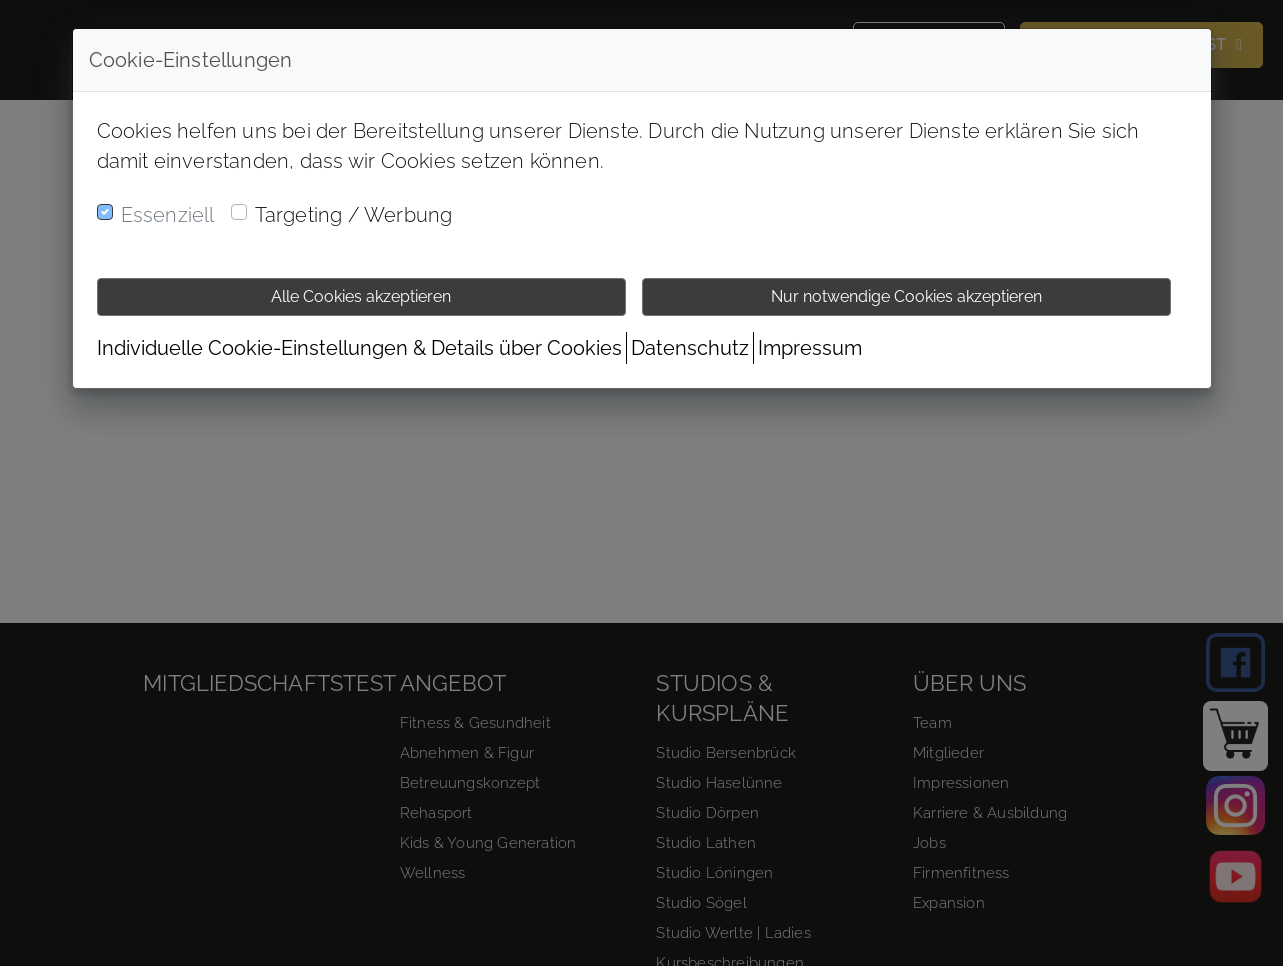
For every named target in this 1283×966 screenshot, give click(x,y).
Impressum (810, 348)
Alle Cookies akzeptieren (361, 296)
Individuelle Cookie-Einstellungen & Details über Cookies (359, 348)
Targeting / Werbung (354, 215)
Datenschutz (690, 348)
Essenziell (168, 215)
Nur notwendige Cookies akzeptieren (906, 296)
